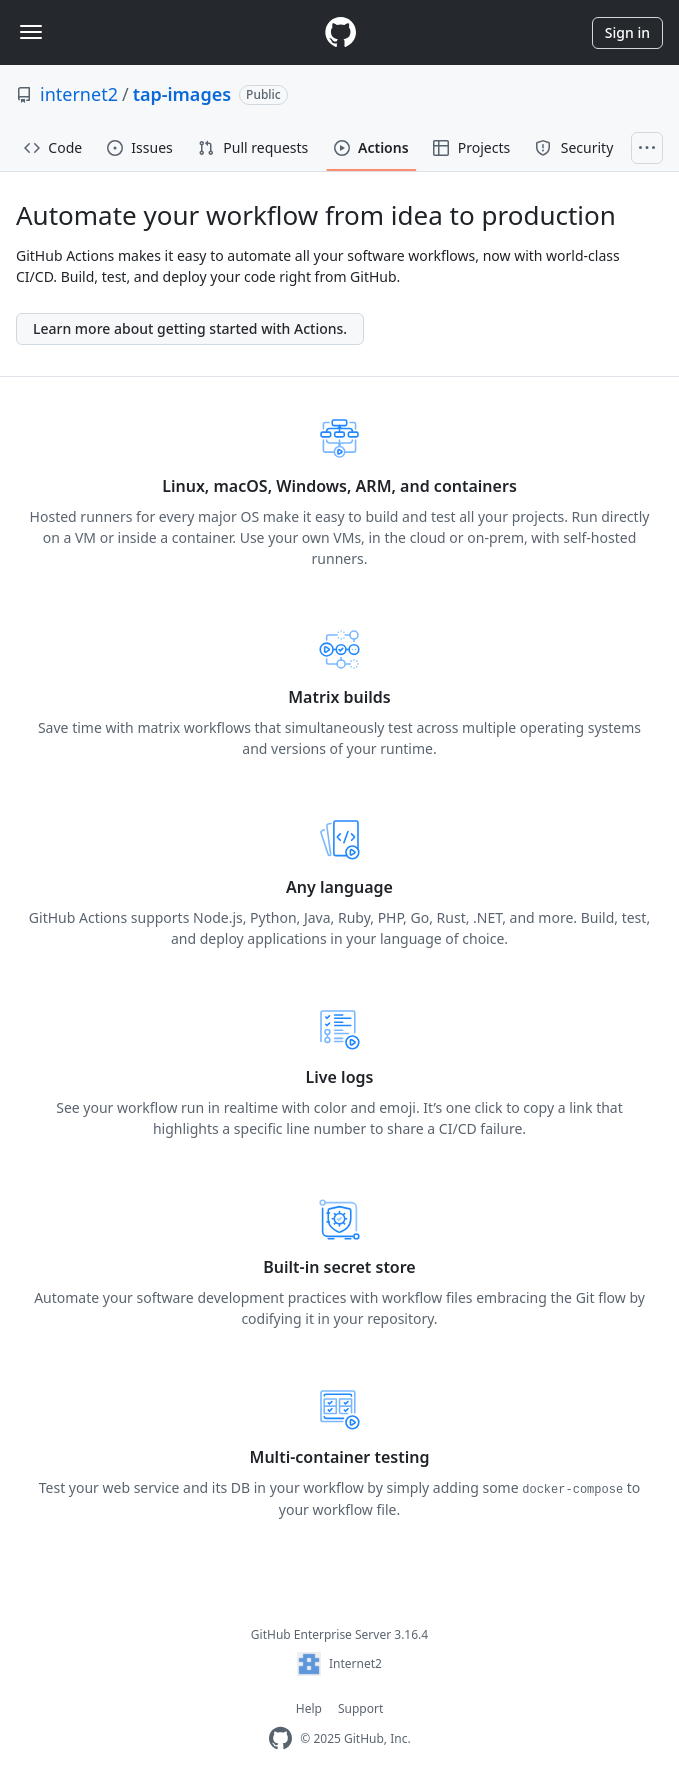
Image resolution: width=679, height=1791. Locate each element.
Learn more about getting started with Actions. (190, 328)
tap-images (182, 94)
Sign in (627, 32)
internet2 (79, 94)
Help (309, 1708)
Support (360, 1708)
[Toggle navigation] (31, 32)
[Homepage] (340, 32)
